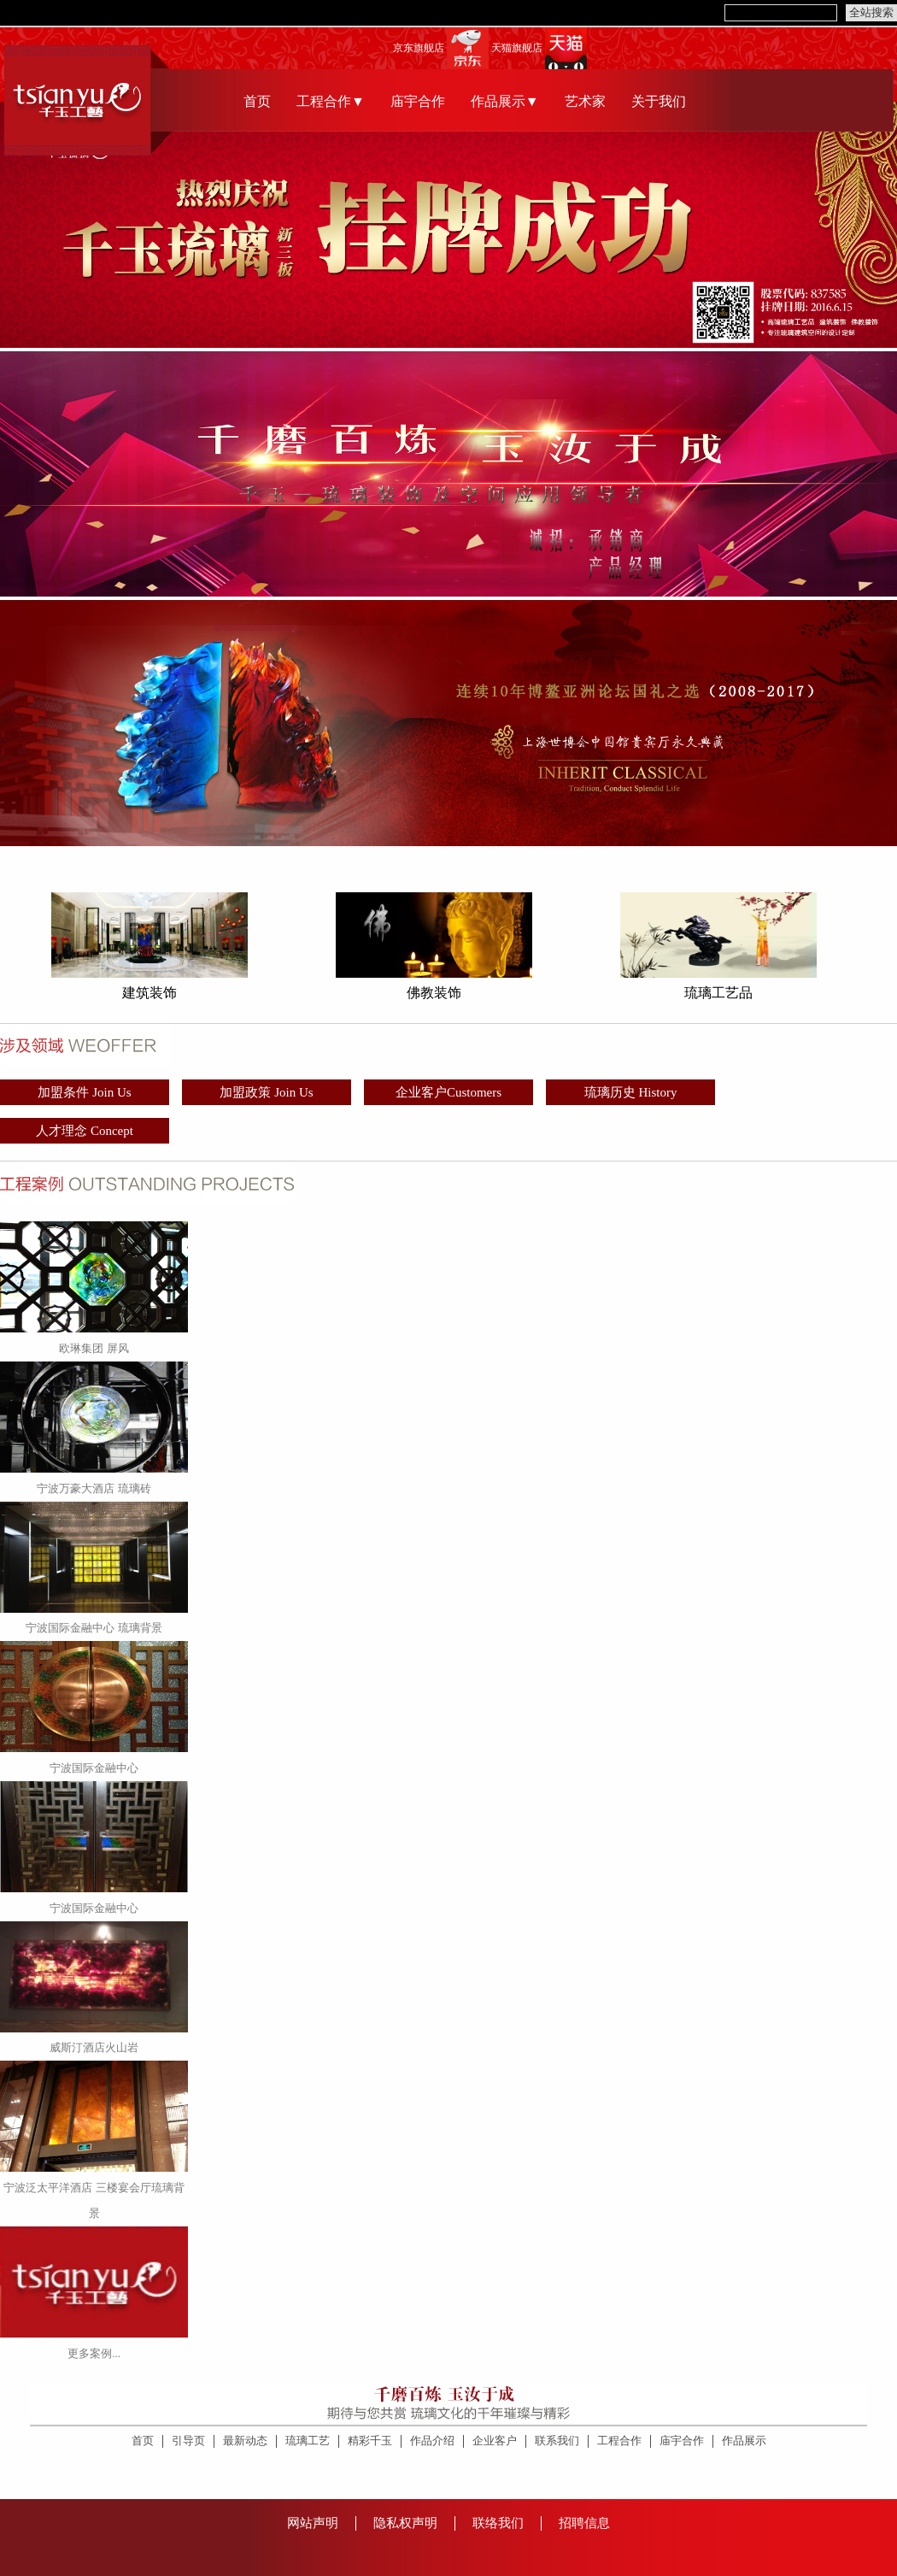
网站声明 (312, 2523)
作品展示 (744, 2440)
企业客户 (494, 2440)
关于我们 (658, 101)
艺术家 (585, 101)
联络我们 (498, 2523)
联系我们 (557, 2440)
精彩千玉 (370, 2440)
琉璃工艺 (307, 2440)
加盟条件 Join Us (84, 1092)
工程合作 (619, 2440)
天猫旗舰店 (516, 48)
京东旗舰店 (418, 48)
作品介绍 (432, 2440)
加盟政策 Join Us (266, 1092)
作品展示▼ (505, 101)
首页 (257, 101)
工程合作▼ (330, 101)
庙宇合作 (417, 101)
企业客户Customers (448, 1092)
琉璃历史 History (630, 1092)
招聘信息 (584, 2523)
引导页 (188, 2440)
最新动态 (245, 2440)
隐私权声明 (405, 2523)
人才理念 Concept (84, 1131)
